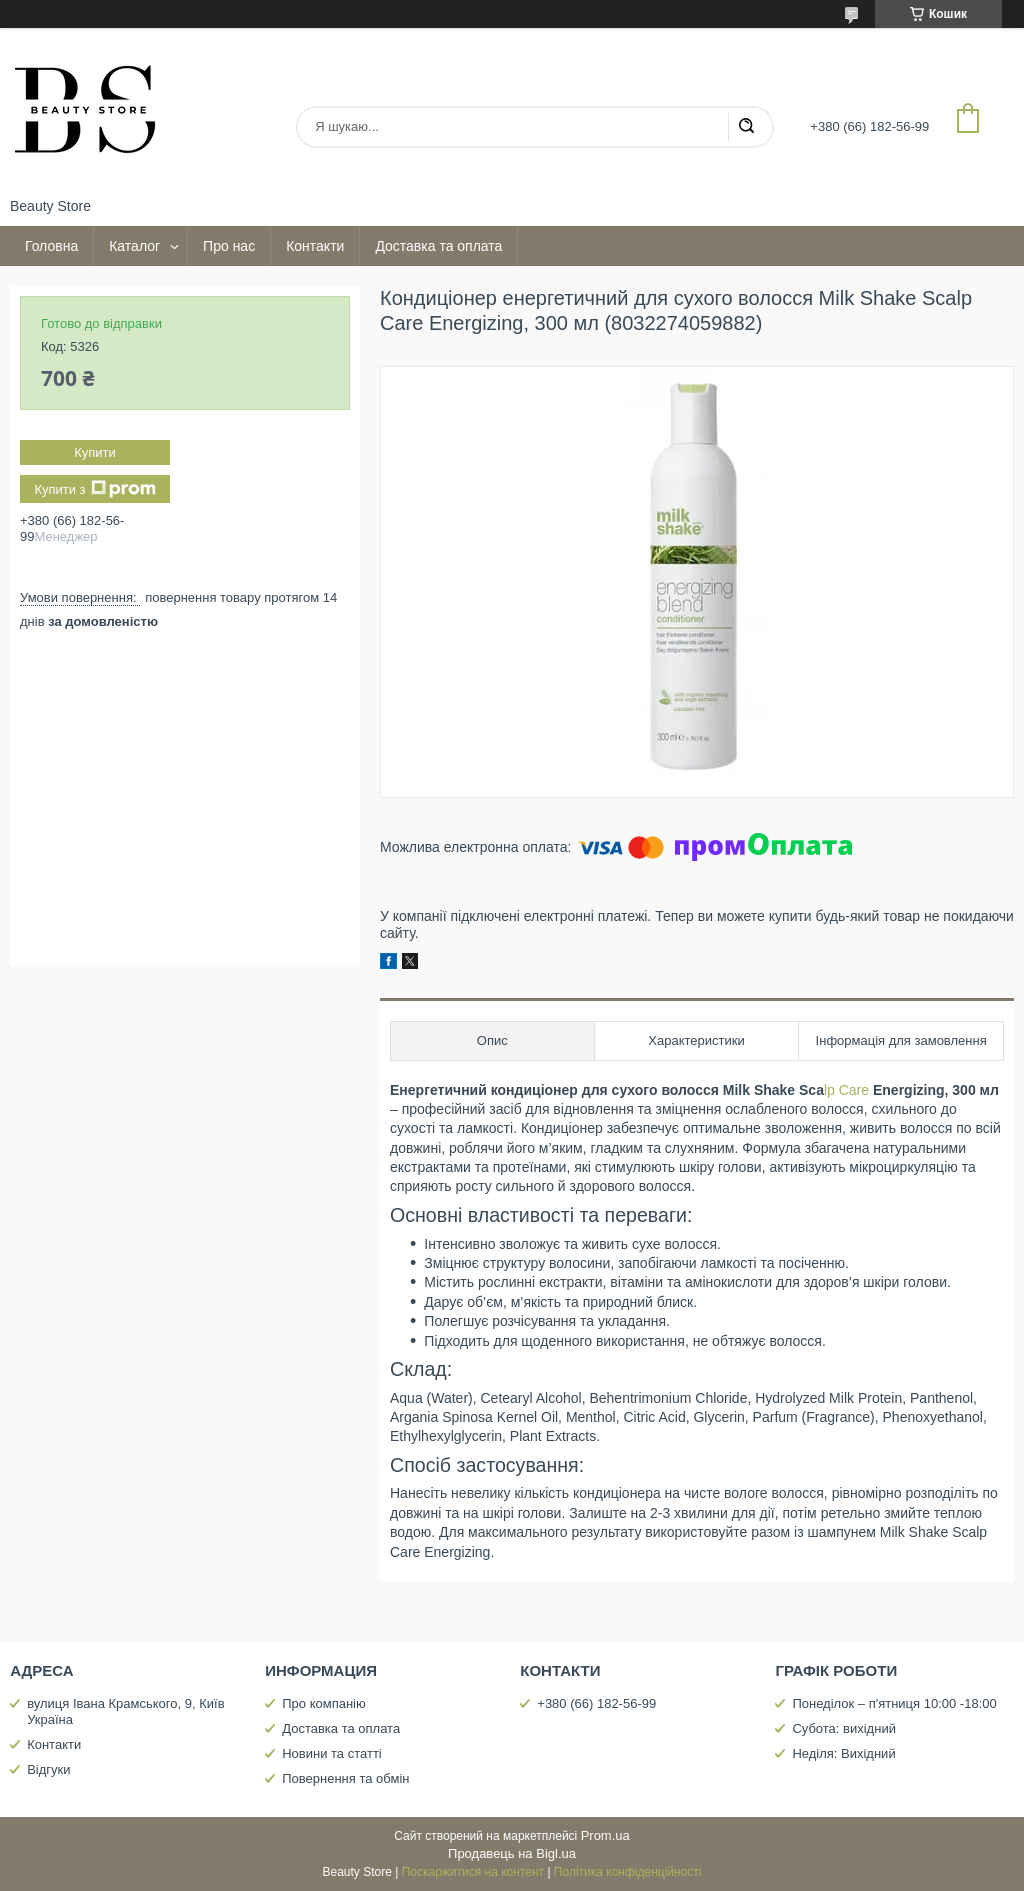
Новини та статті (332, 1753)
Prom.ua (605, 1835)
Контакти (315, 246)
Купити (95, 452)
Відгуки (48, 1769)
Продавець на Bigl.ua (512, 1853)
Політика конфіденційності (628, 1872)
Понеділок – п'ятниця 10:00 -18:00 (894, 1703)
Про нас (229, 246)
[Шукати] (746, 127)
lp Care (846, 1090)
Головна (51, 246)
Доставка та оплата (438, 246)
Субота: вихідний (844, 1728)
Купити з (94, 489)
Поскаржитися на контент (473, 1872)
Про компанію (324, 1703)
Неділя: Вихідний (843, 1753)
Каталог (134, 246)
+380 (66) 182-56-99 (596, 1703)
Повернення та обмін (345, 1778)
